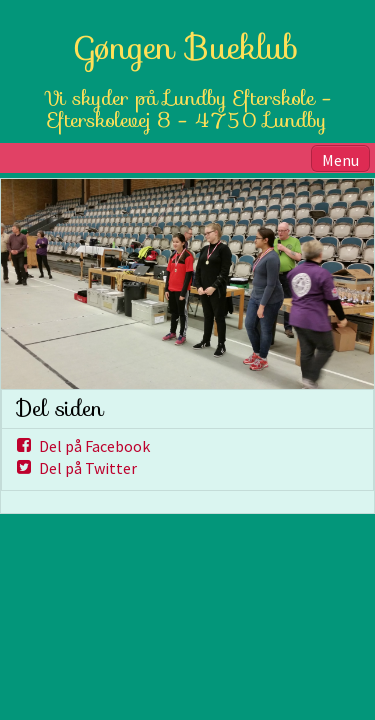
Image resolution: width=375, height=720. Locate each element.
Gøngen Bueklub (187, 47)
